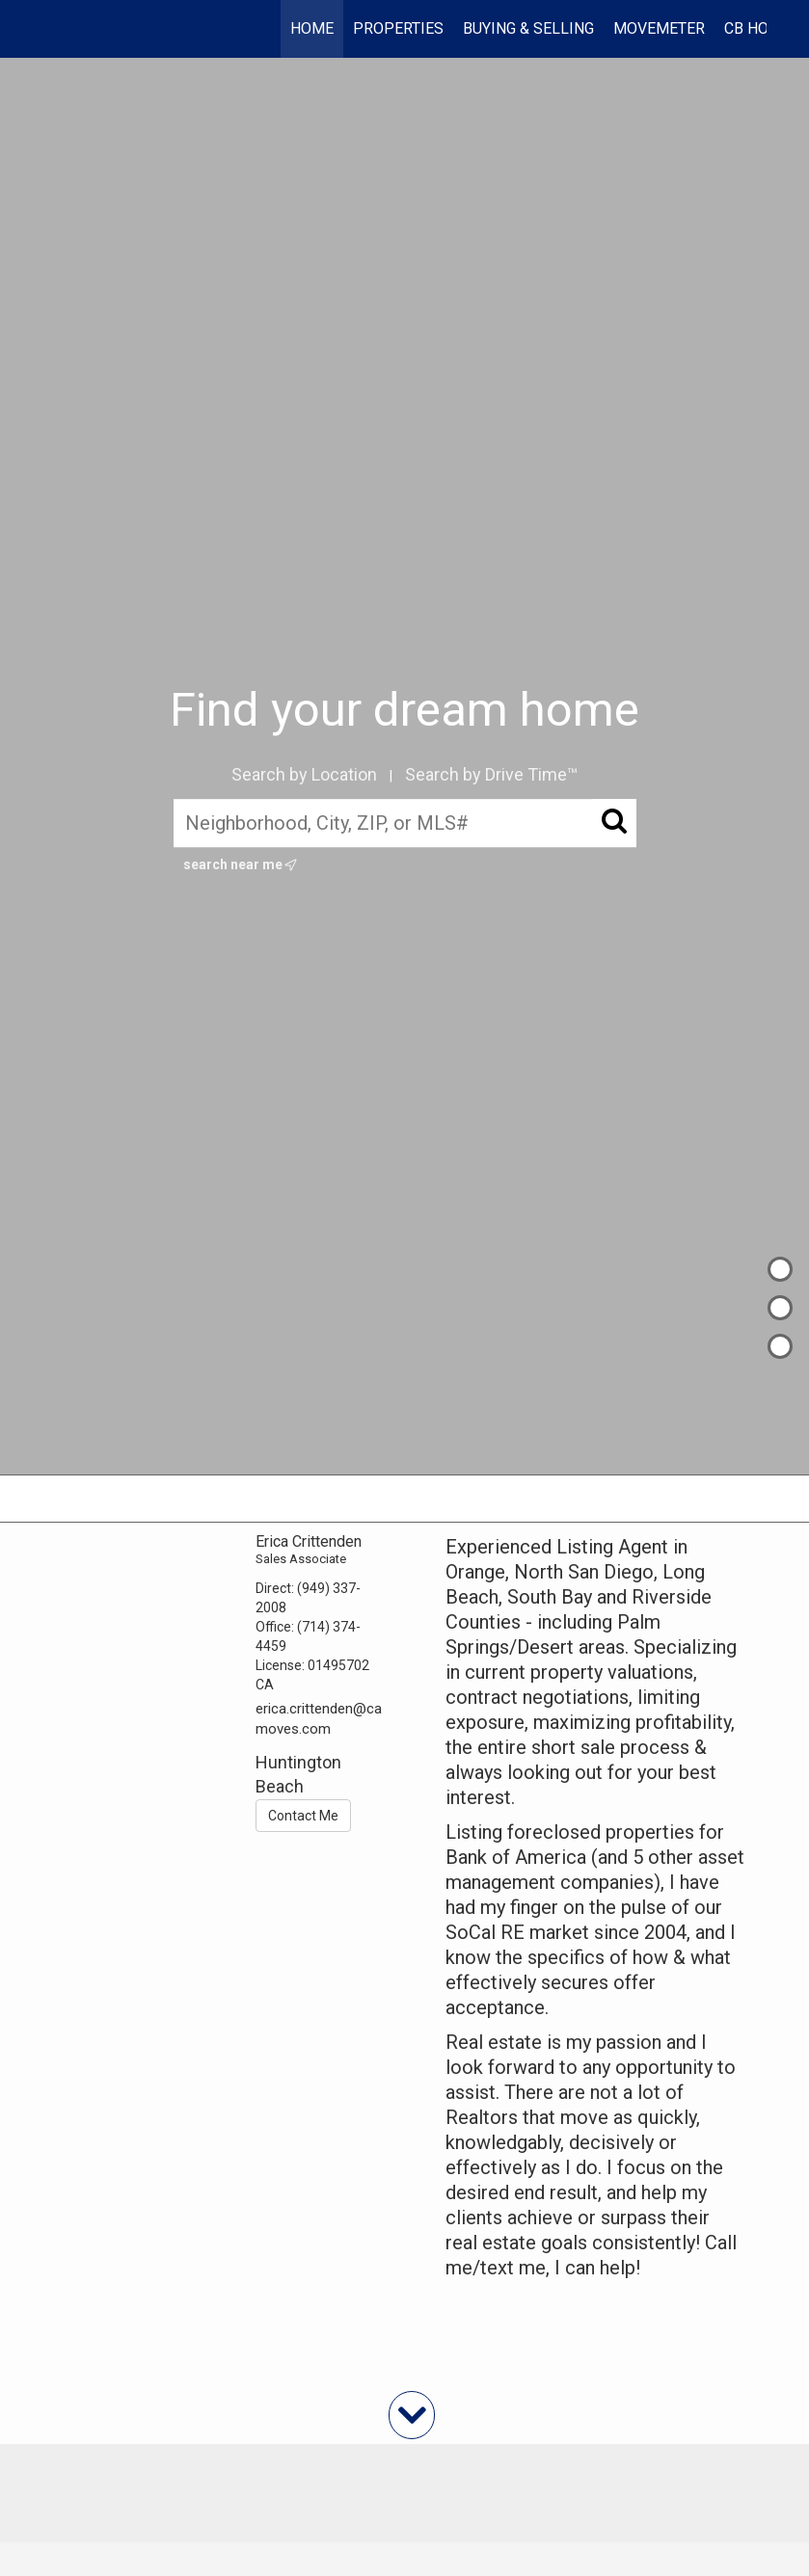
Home (312, 28)
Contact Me (303, 1815)
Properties (398, 28)
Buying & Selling (528, 28)
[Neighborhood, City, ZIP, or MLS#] (405, 823)
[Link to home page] (53, 29)
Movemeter (659, 28)
